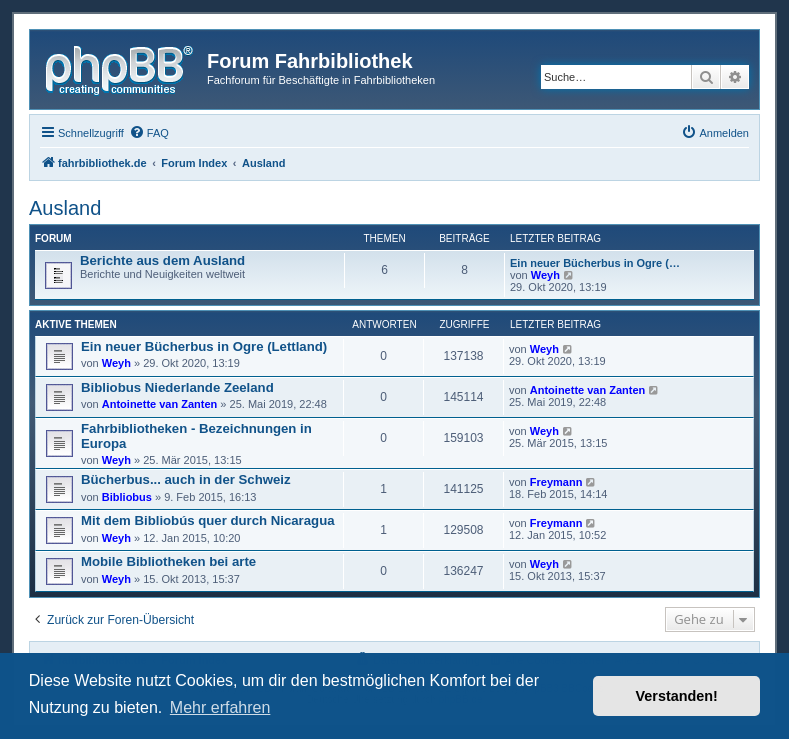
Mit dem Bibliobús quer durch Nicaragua (208, 520)
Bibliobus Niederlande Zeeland (177, 387)
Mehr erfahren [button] (220, 707)
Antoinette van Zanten (160, 404)
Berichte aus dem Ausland (162, 260)
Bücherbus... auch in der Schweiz (186, 479)
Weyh (545, 275)
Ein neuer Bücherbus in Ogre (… (595, 263)
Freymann (556, 482)
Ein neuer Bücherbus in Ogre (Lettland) (204, 346)
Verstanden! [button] (677, 696)
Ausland (65, 208)
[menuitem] (149, 133)
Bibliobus (127, 497)
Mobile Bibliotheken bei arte (168, 561)
